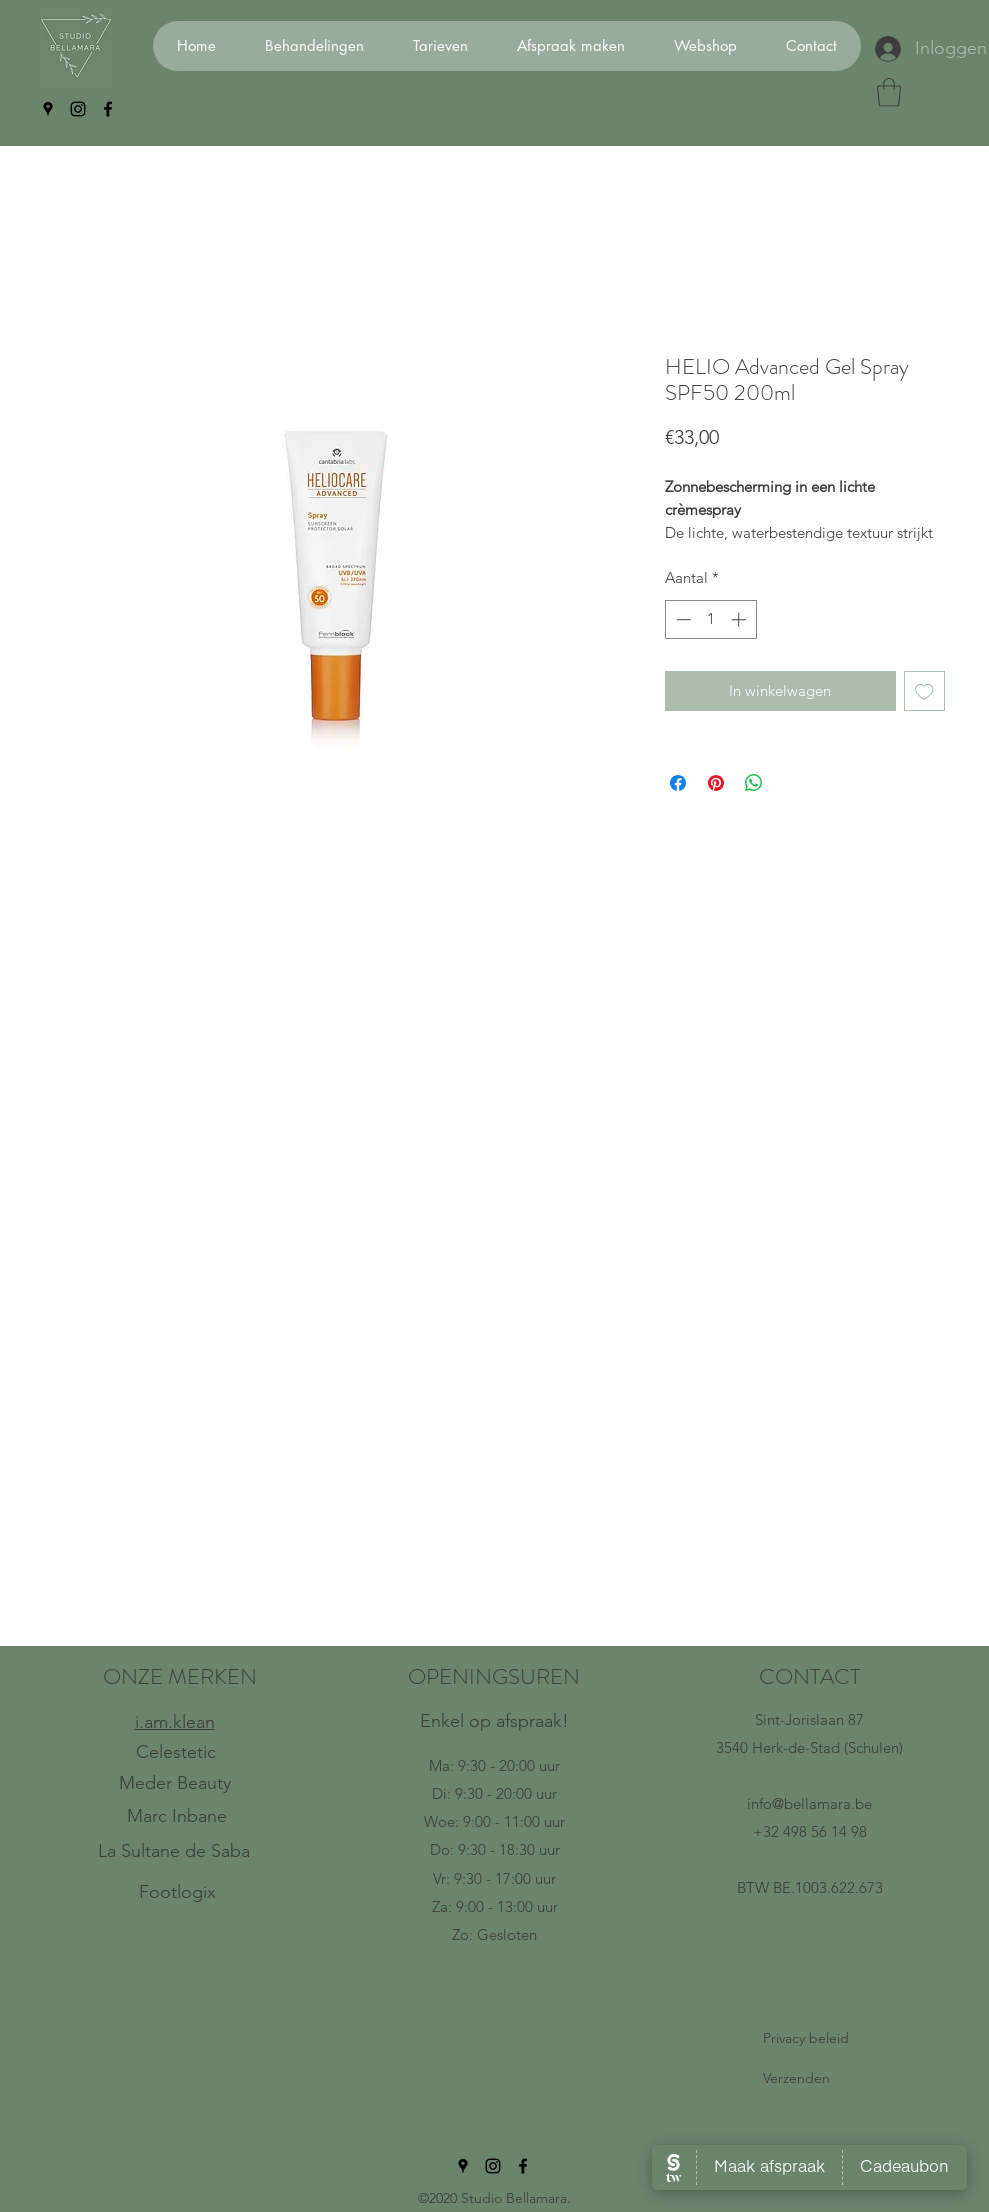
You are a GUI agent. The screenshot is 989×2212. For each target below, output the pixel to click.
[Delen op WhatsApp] (754, 783)
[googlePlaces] (48, 109)
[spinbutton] (710, 619)
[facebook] (108, 109)
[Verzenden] (809, 2079)
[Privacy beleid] (809, 2039)
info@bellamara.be (809, 1803)
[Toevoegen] (924, 691)
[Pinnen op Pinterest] (716, 783)
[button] (889, 92)
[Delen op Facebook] (678, 783)
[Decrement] (681, 619)
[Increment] (740, 619)
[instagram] (78, 109)
